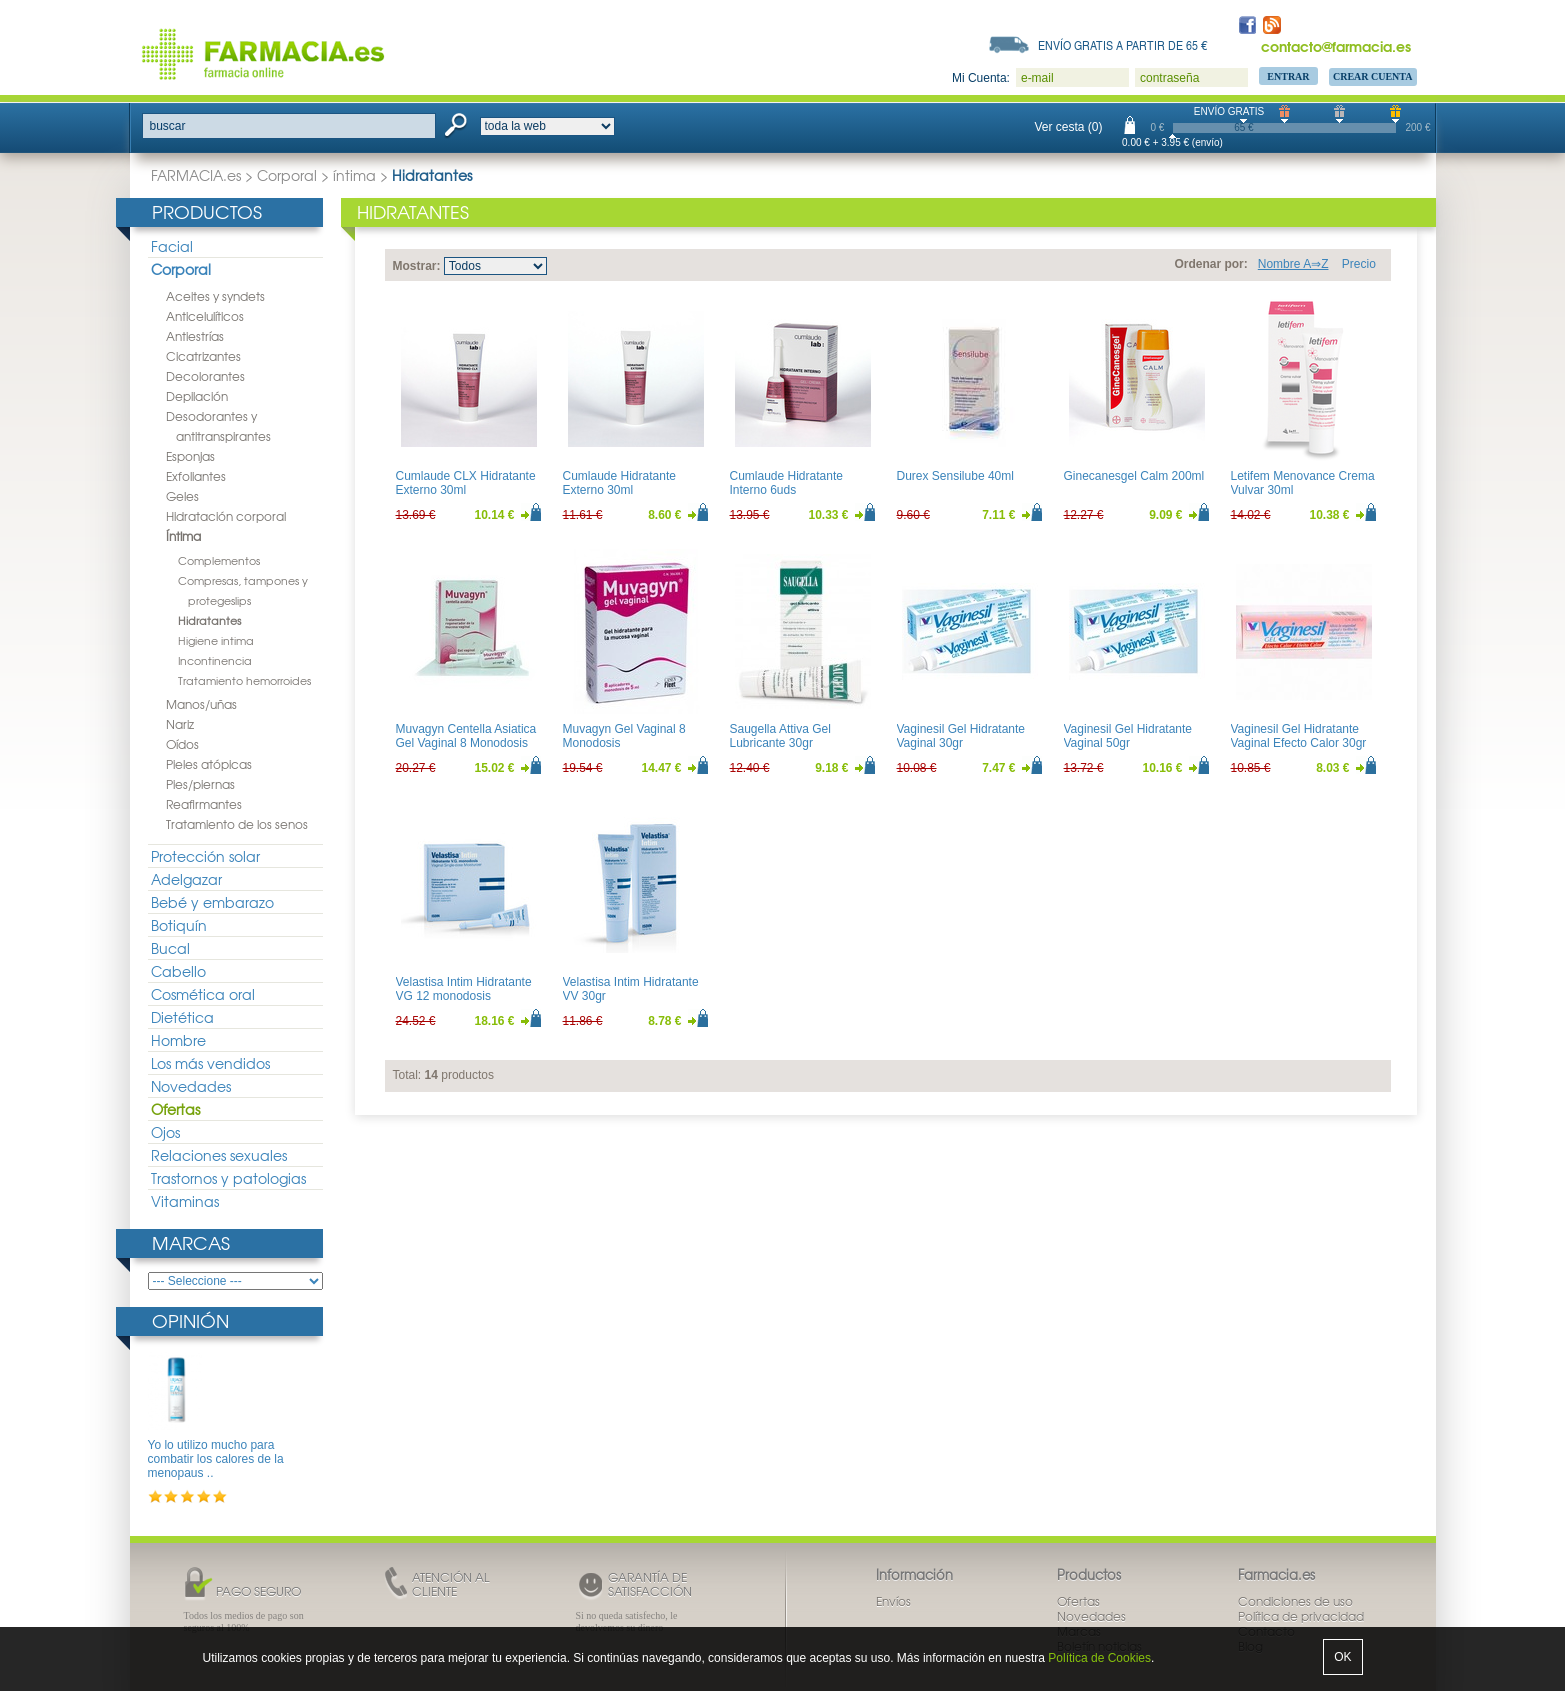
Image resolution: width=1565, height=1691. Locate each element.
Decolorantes (205, 376)
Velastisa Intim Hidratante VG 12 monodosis (464, 989)
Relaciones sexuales (219, 1155)
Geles (182, 496)
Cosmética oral (203, 994)
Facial (172, 246)
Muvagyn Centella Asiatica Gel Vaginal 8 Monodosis (466, 736)
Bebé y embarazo (212, 902)
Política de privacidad (1301, 1616)
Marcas (191, 1242)
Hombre (178, 1040)
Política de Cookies (1099, 1658)
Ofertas (175, 1109)
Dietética (182, 1017)
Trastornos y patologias (228, 1178)
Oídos (182, 744)
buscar (168, 126)
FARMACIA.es (196, 175)
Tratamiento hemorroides (244, 680)
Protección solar (205, 856)
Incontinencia (215, 660)
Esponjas (190, 456)
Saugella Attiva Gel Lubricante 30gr (780, 736)
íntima (354, 175)
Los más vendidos (210, 1063)
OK (1342, 1657)
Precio (1359, 264)
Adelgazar (186, 879)
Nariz (180, 724)
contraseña (1169, 78)
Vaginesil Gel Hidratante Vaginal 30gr (961, 736)
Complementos (219, 560)
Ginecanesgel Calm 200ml (1134, 476)
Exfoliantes (196, 476)
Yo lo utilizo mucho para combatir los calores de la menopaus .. (216, 1459)
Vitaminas (185, 1201)
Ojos (165, 1132)
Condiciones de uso (1295, 1601)
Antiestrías (195, 336)
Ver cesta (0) (1069, 127)
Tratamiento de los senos (237, 824)
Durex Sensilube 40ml (955, 476)
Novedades (191, 1086)
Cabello (178, 971)
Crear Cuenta (1373, 76)
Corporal (287, 175)
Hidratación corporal (226, 516)
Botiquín (179, 925)
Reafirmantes (204, 804)
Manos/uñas (201, 704)
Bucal (170, 948)
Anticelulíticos (205, 316)
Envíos (893, 1601)
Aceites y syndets (215, 296)
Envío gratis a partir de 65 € (1123, 45)
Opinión (190, 1320)
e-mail (1037, 78)
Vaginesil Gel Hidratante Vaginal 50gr (1128, 736)
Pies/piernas (200, 784)
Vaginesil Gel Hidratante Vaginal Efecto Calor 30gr (1299, 736)
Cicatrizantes (203, 356)
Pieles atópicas (209, 764)
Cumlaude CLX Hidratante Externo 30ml (466, 483)
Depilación (197, 396)
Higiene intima (216, 640)
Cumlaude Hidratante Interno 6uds (786, 483)
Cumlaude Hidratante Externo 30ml (619, 483)
